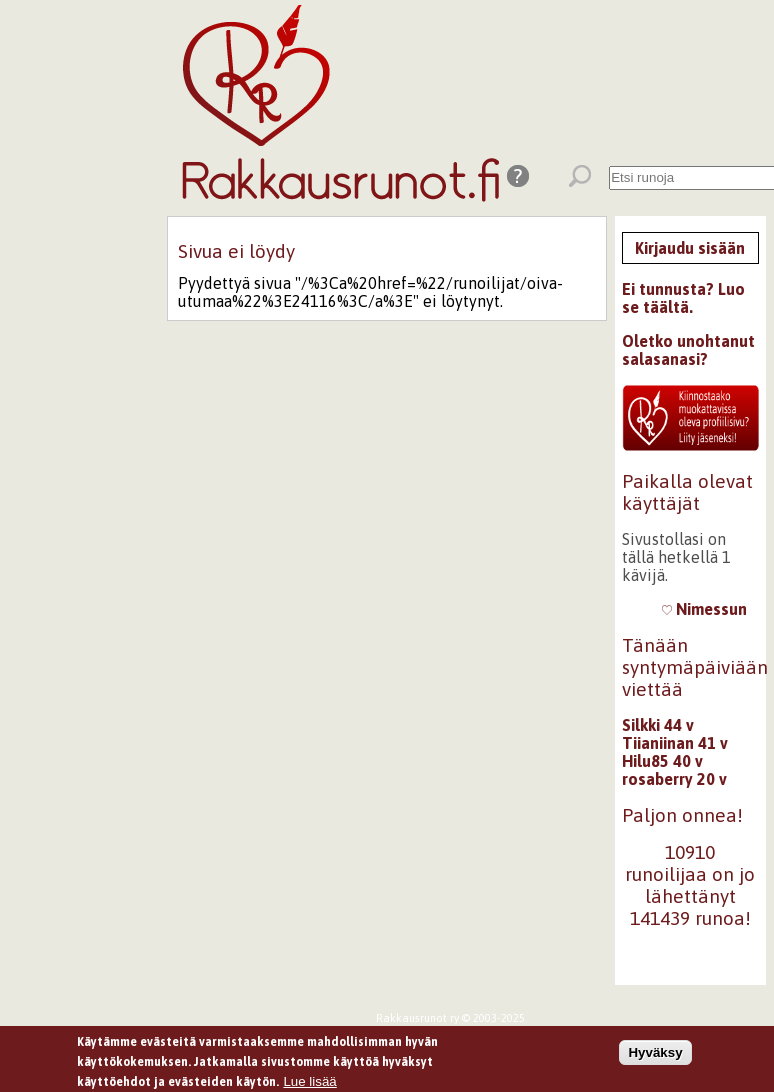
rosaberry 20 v (674, 779)
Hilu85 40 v (662, 761)
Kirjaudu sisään (690, 248)
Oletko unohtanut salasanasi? (688, 350)
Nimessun (704, 609)
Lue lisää (309, 1083)
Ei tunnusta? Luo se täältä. (683, 298)
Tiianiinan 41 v (675, 743)
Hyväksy (655, 1054)
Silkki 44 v (658, 725)
